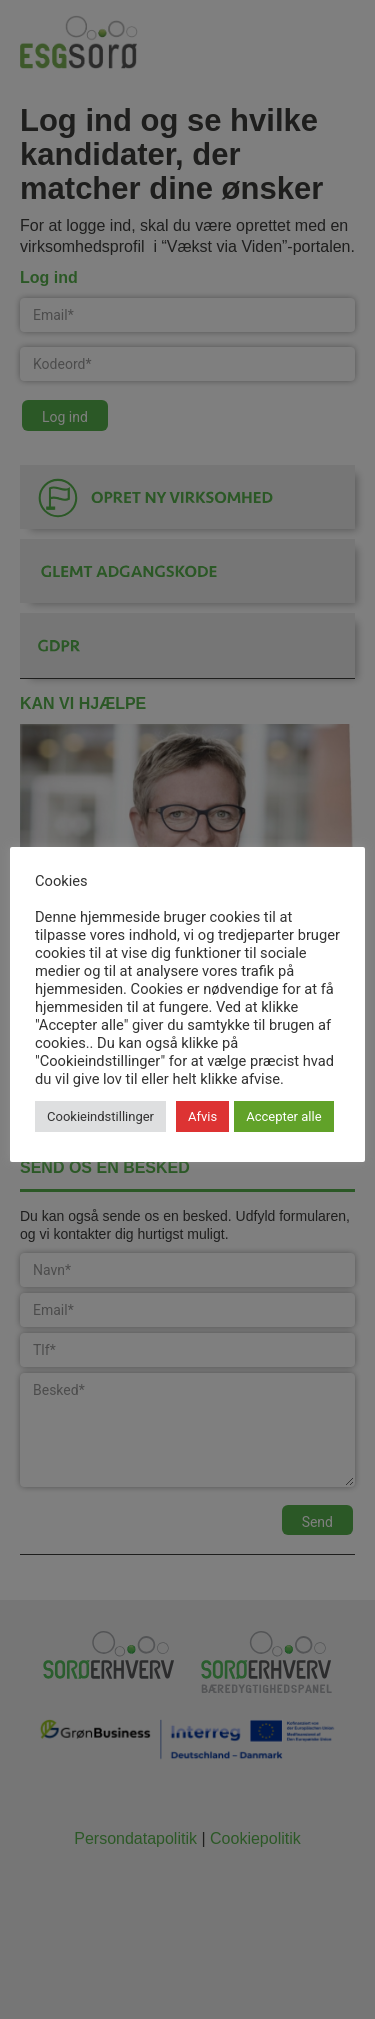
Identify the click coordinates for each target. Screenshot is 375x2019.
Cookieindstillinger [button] (100, 1116)
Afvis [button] (202, 1116)
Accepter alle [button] (283, 1116)
